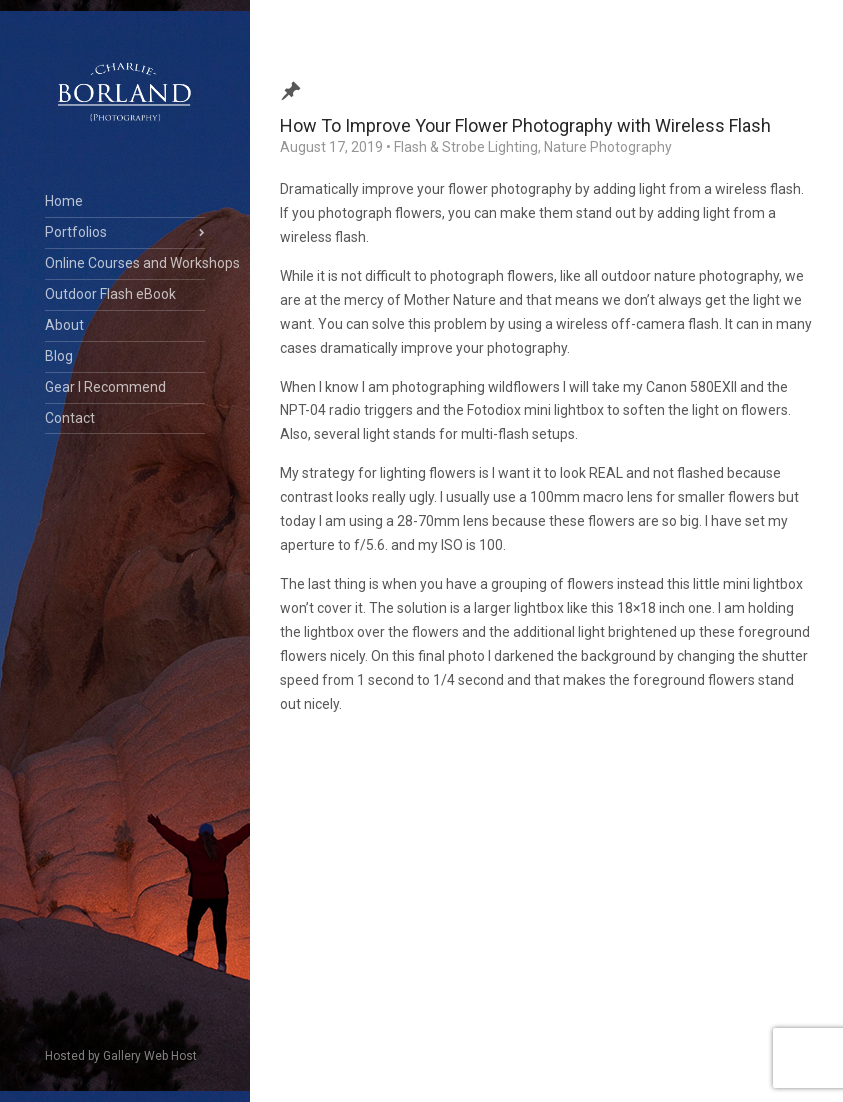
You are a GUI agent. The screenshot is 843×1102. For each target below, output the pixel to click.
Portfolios (76, 232)
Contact (70, 418)
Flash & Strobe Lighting (466, 147)
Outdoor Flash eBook (110, 294)
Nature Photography (608, 147)
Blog (59, 356)
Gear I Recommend (105, 387)
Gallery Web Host (150, 1056)
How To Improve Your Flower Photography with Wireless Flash (525, 125)
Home (64, 201)
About (64, 325)
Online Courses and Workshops (125, 263)
